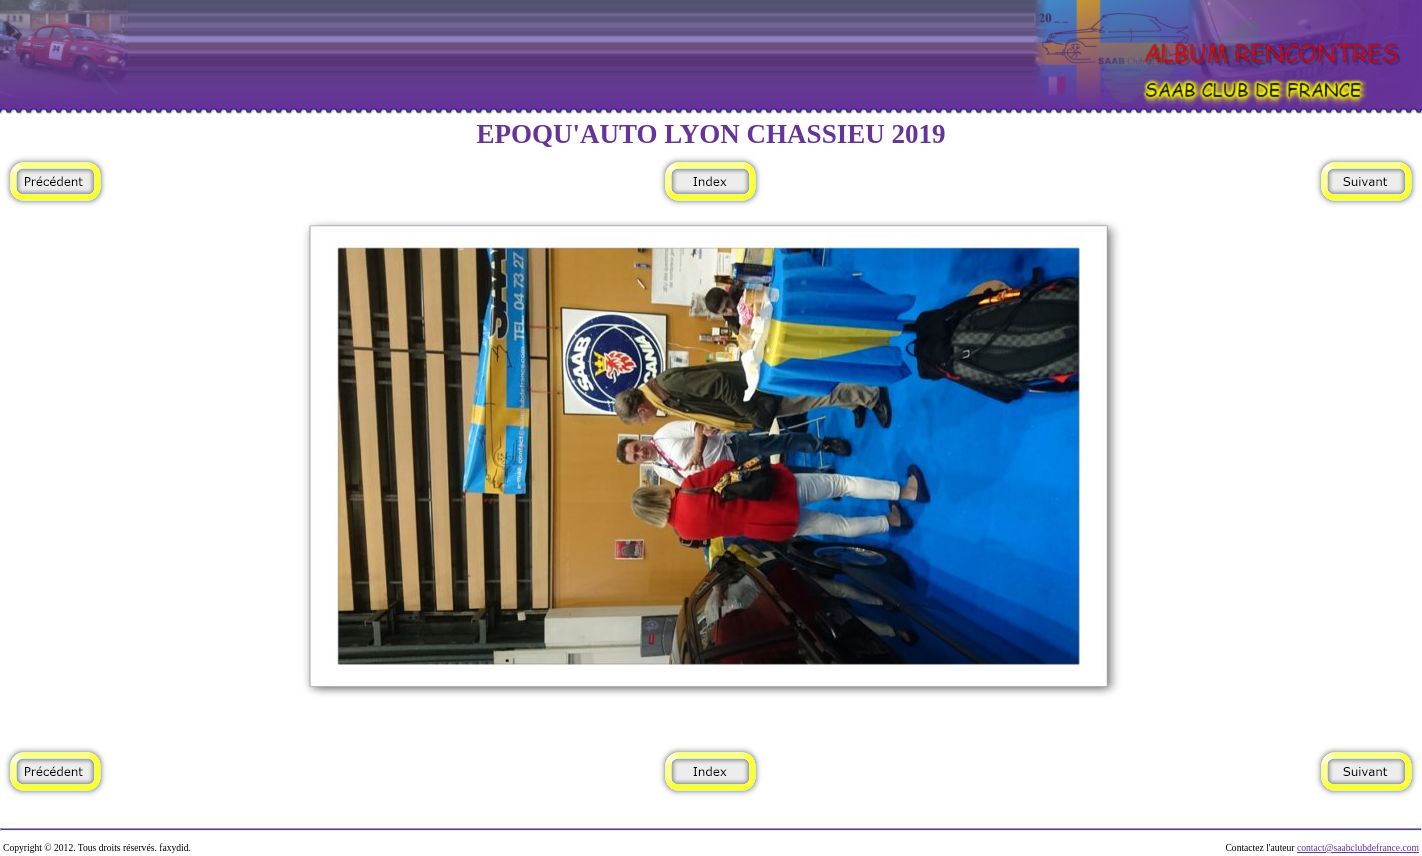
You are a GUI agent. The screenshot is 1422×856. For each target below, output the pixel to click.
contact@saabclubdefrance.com (1358, 847)
